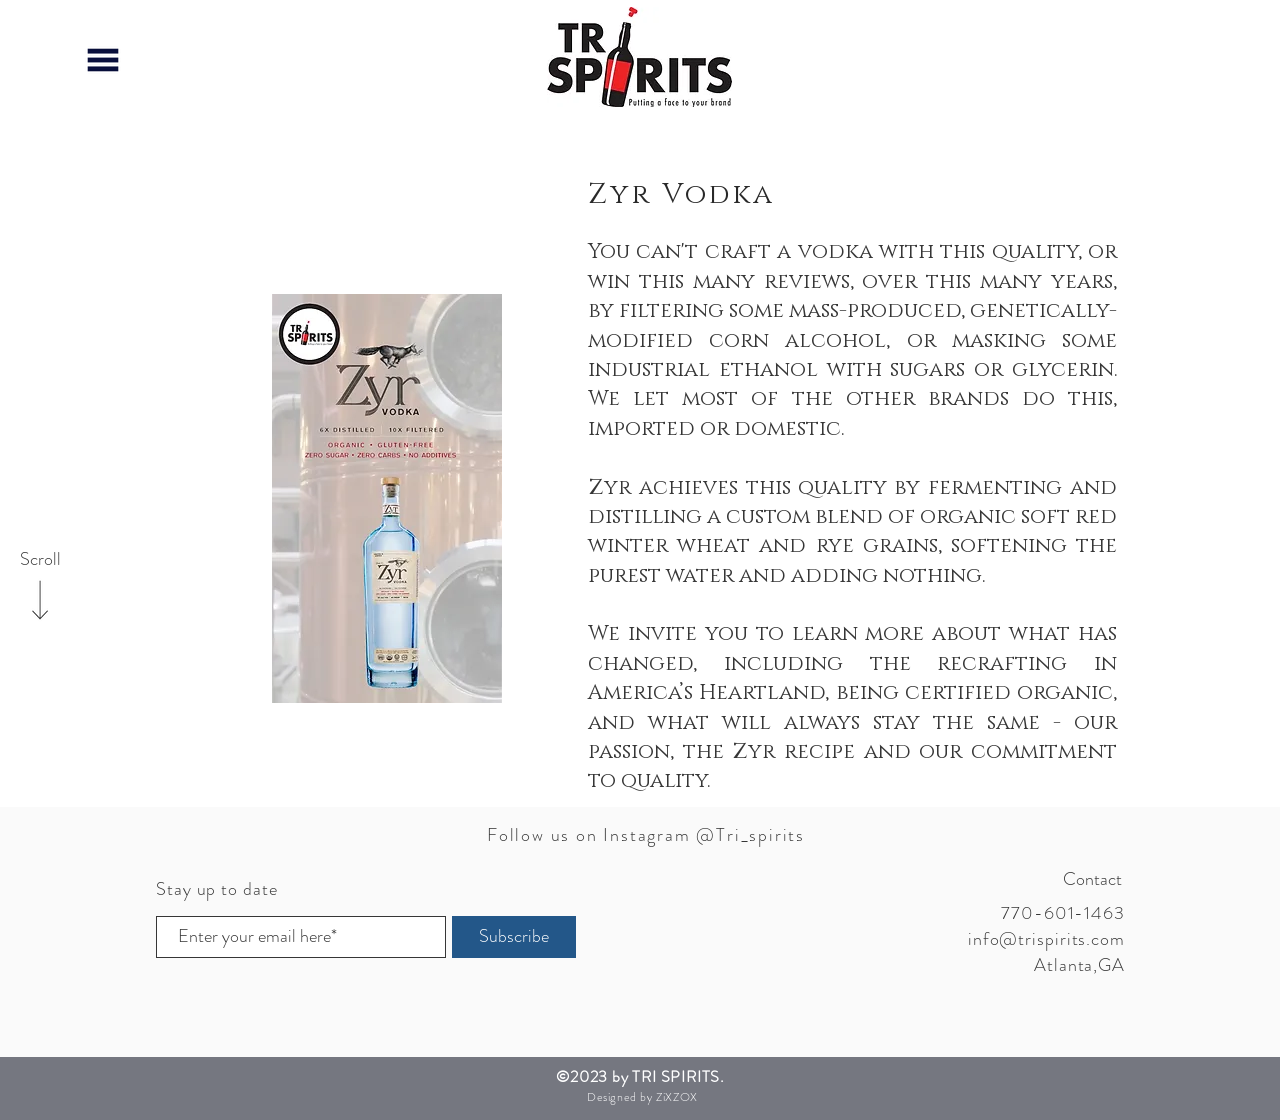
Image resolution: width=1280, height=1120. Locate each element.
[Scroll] (40, 560)
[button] (103, 60)
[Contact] (1051, 880)
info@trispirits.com (1046, 939)
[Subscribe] (514, 937)
